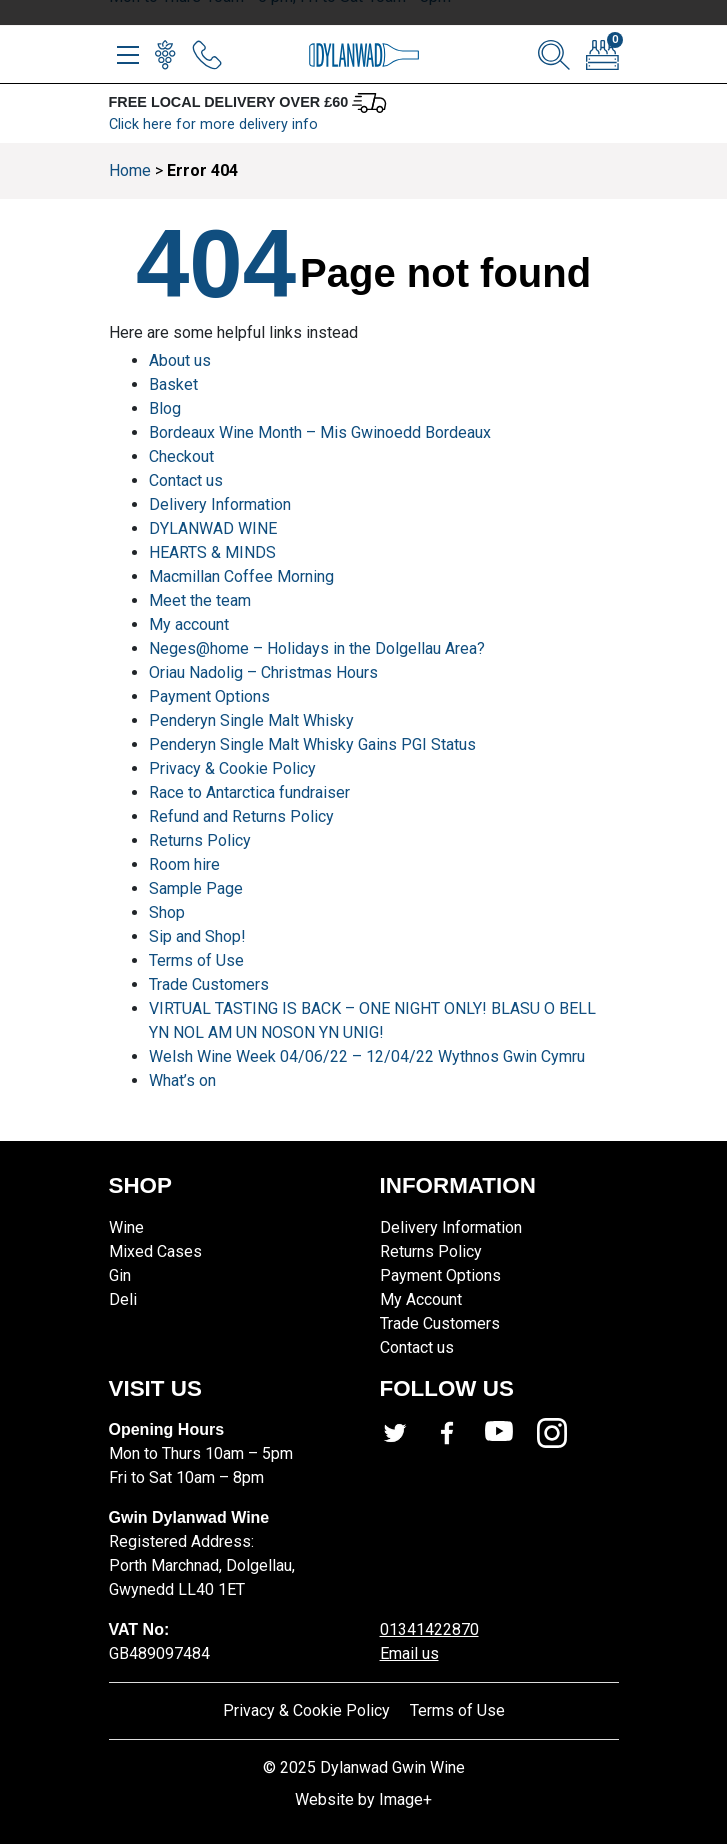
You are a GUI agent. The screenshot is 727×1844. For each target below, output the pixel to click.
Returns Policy (200, 840)
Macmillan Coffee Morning (241, 576)
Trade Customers (209, 984)
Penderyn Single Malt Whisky (251, 720)
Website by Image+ (363, 1799)
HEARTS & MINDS (212, 552)
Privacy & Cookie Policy (232, 768)
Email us (409, 1653)
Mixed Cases (155, 1251)
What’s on (182, 1080)
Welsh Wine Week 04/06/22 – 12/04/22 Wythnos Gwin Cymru (367, 1056)
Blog (165, 408)
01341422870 (429, 1629)
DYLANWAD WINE (213, 528)
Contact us (186, 480)
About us (180, 360)
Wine (126, 1227)
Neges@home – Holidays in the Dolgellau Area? (317, 648)
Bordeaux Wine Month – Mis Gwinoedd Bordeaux (320, 432)
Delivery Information (220, 504)
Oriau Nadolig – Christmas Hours (263, 672)
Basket (173, 384)
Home (130, 170)
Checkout (181, 456)
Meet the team (200, 600)
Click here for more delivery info (213, 124)
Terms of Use (196, 960)
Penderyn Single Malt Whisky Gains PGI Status (312, 744)
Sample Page (196, 888)
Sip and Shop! (197, 936)
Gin (120, 1275)
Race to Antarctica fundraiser (249, 792)
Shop (167, 912)
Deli (123, 1299)
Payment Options (209, 696)
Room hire (184, 864)
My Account (421, 1299)
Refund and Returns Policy (241, 816)
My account (189, 624)
